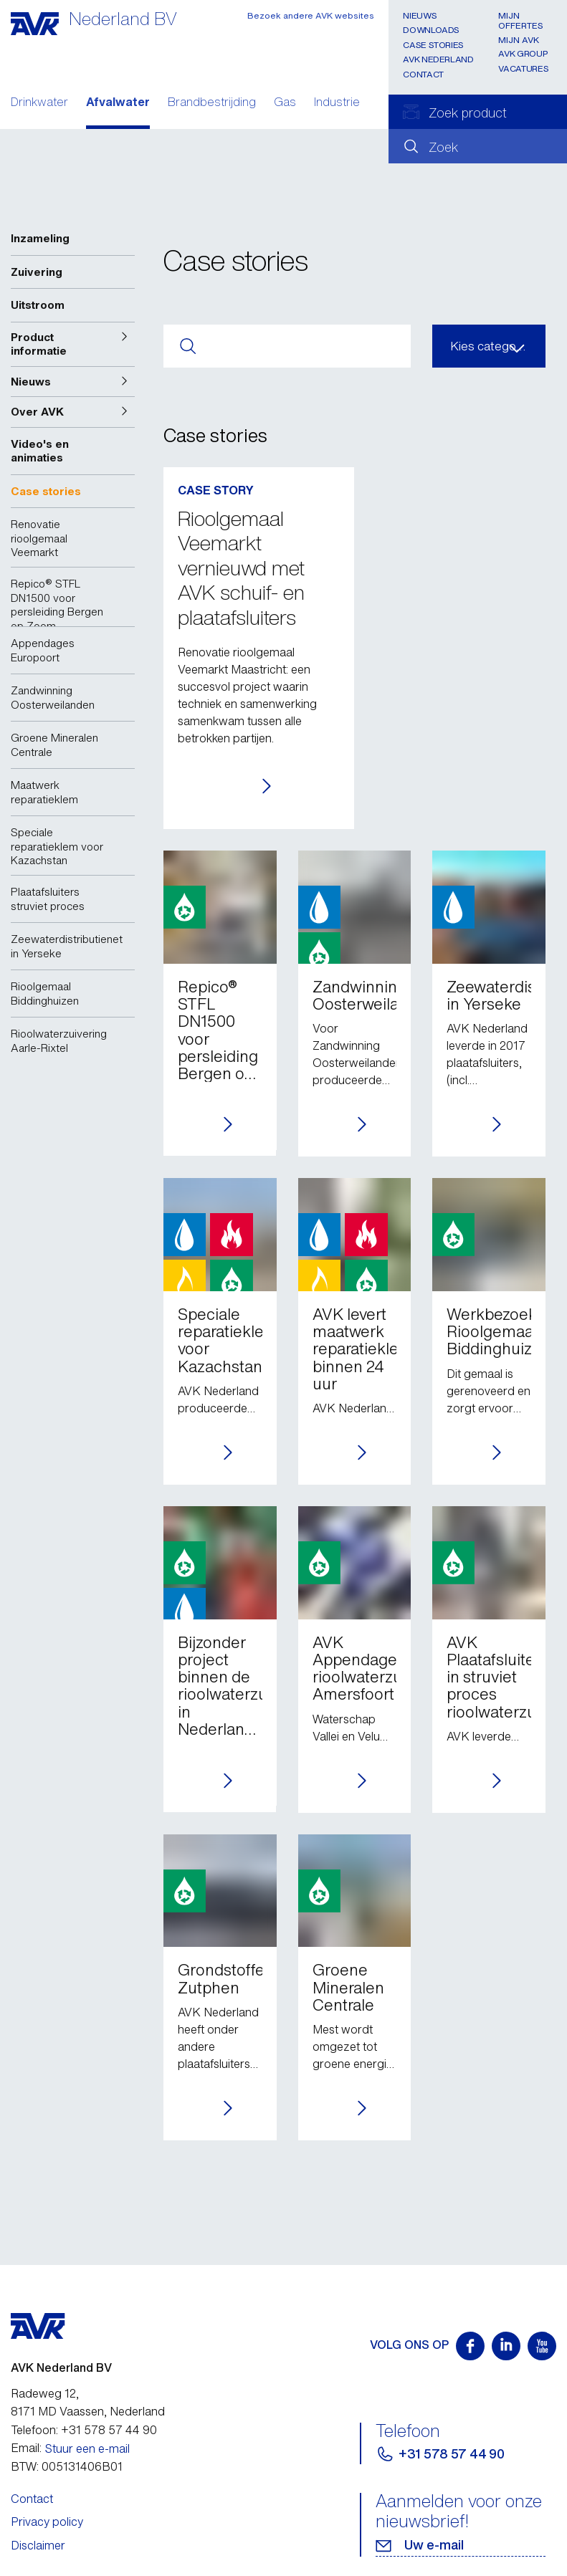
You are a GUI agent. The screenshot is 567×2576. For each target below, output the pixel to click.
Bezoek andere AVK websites (310, 15)
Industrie (337, 103)
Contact (423, 74)
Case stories (433, 45)
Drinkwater (39, 103)
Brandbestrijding (212, 103)
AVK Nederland (438, 59)
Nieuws (420, 15)
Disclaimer (38, 2545)
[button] (73, 344)
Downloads (431, 30)
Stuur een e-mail (87, 2448)
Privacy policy (47, 2521)
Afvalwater (118, 103)
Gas (285, 103)
